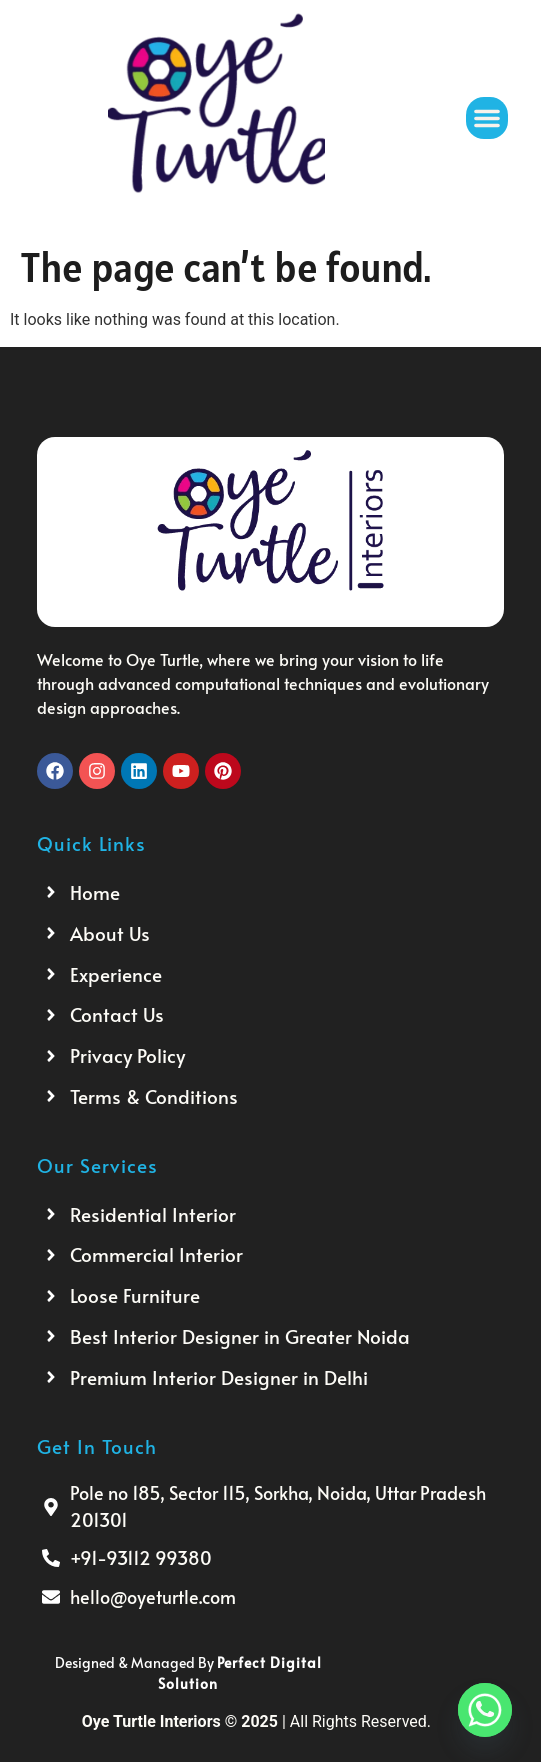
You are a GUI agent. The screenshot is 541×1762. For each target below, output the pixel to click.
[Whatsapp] (485, 1710)
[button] (487, 118)
